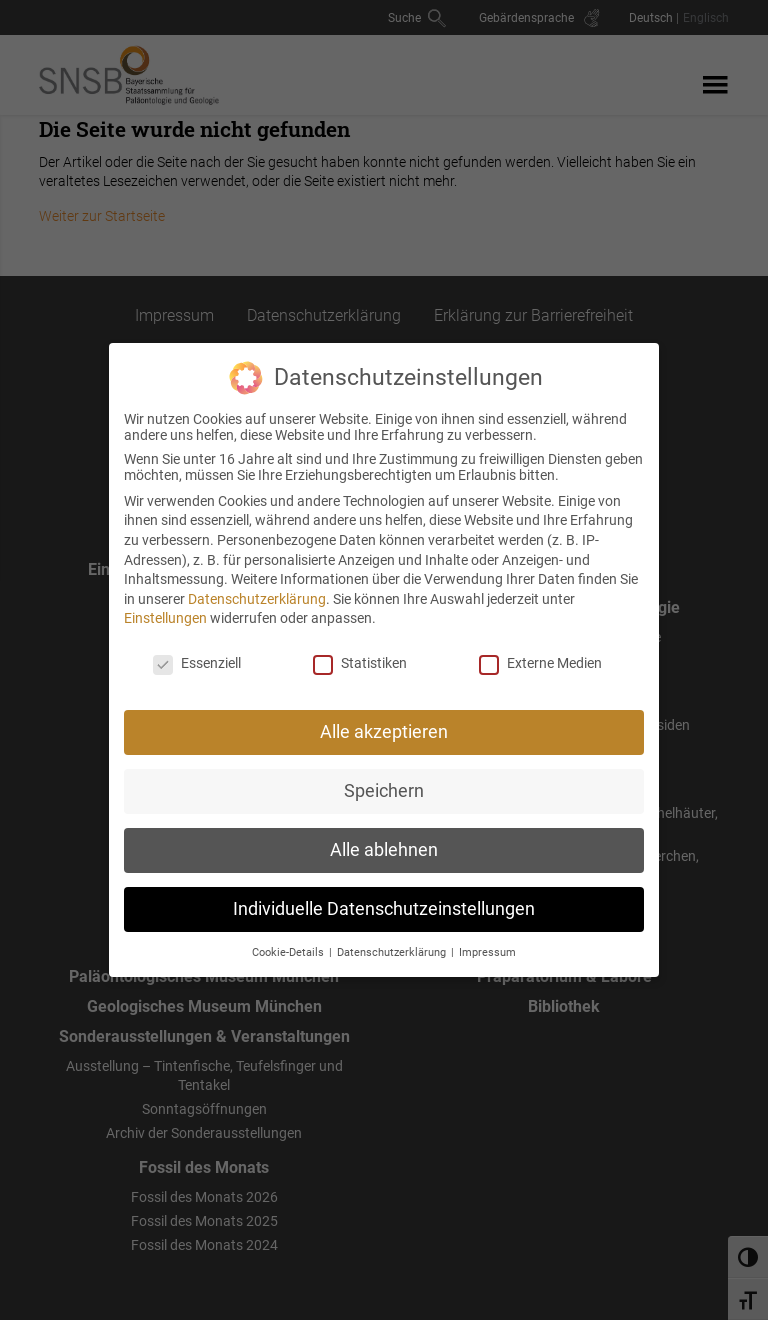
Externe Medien (540, 653)
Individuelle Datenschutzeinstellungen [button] (384, 898)
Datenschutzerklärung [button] (393, 941)
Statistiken (360, 653)
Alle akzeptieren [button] (384, 721)
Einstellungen (165, 608)
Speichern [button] (384, 780)
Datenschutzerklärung (257, 588)
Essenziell (197, 653)
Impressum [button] (487, 941)
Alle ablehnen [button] (384, 839)
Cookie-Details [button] (289, 941)
